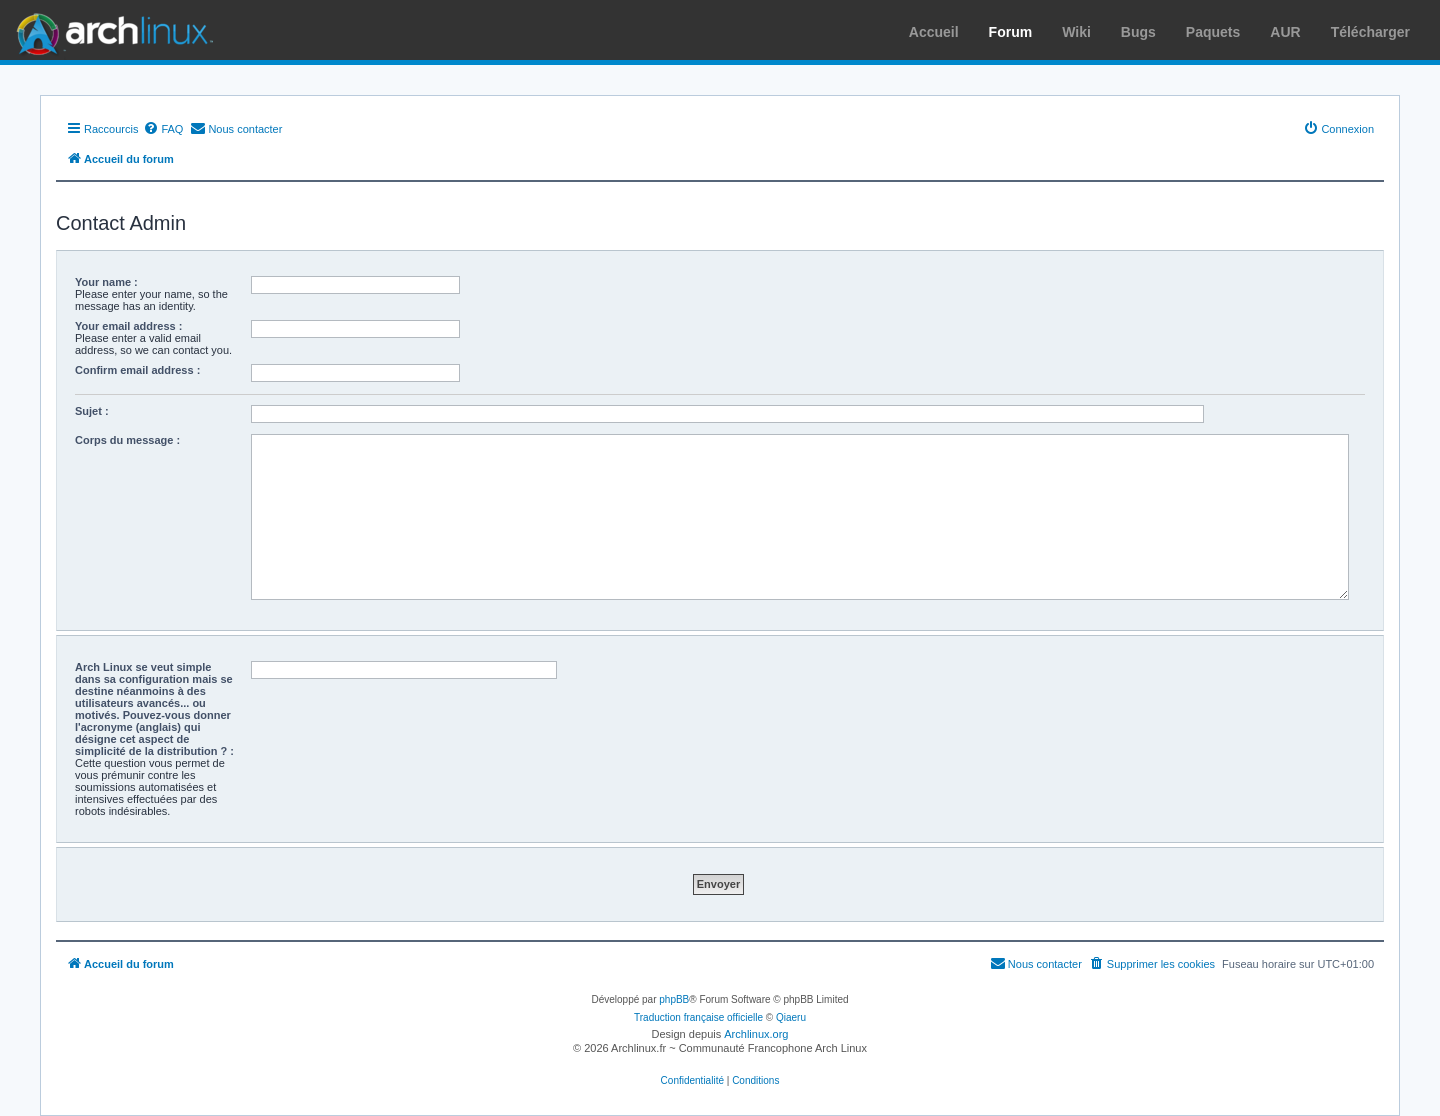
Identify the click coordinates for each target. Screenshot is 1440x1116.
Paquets (1213, 32)
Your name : (106, 282)
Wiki (1076, 32)
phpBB (674, 999)
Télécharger (1370, 32)
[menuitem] (163, 129)
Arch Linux (110, 30)
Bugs (1138, 32)
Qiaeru (791, 1017)
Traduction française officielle (698, 1017)
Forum (1011, 32)
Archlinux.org (756, 1034)
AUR (1285, 32)
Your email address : (128, 326)
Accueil (934, 32)
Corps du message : (127, 440)
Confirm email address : (137, 370)
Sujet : (92, 411)
